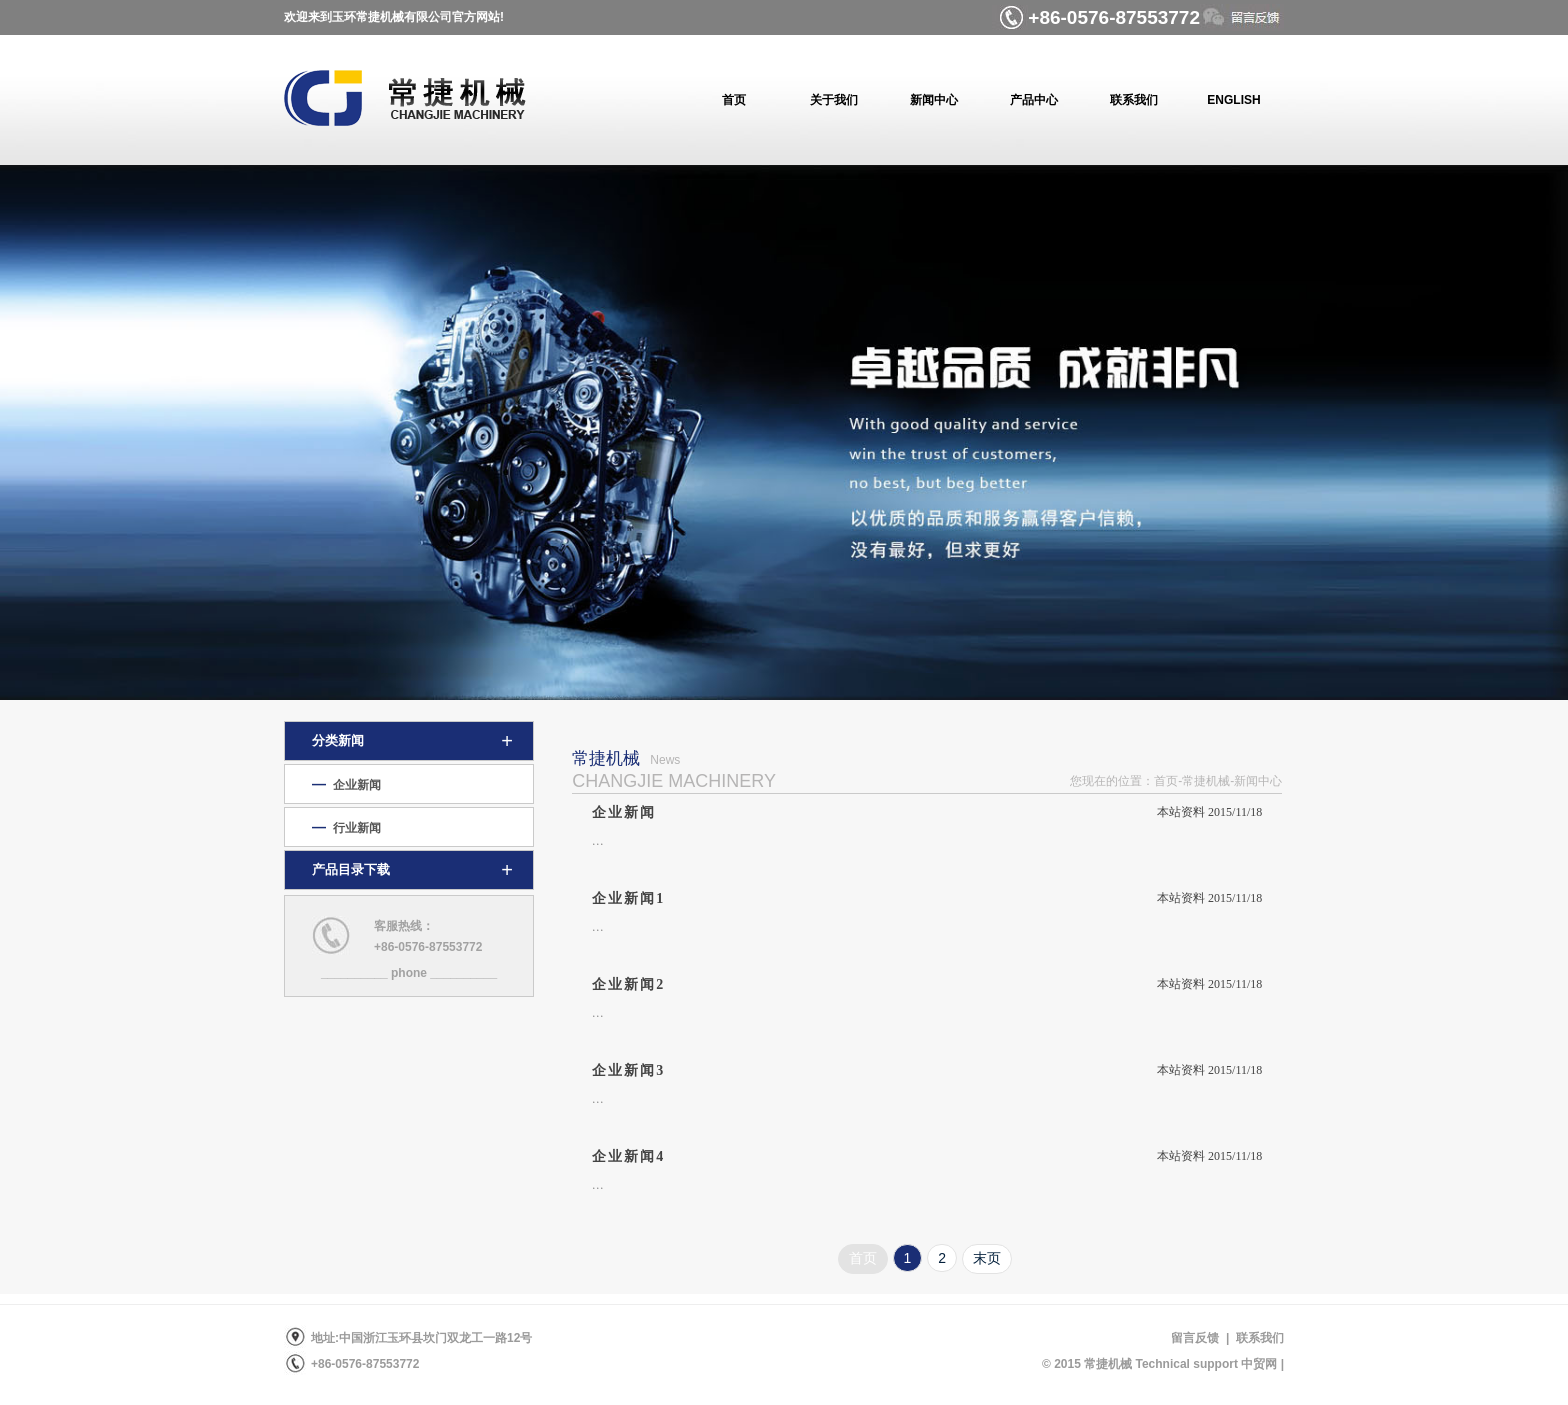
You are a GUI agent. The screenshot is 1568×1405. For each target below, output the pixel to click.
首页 (863, 1258)
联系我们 (1256, 1338)
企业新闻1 (628, 898)
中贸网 (1259, 1364)
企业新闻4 (628, 1156)
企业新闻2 (628, 984)
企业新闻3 (628, 1070)
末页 (987, 1258)
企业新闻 (624, 812)
